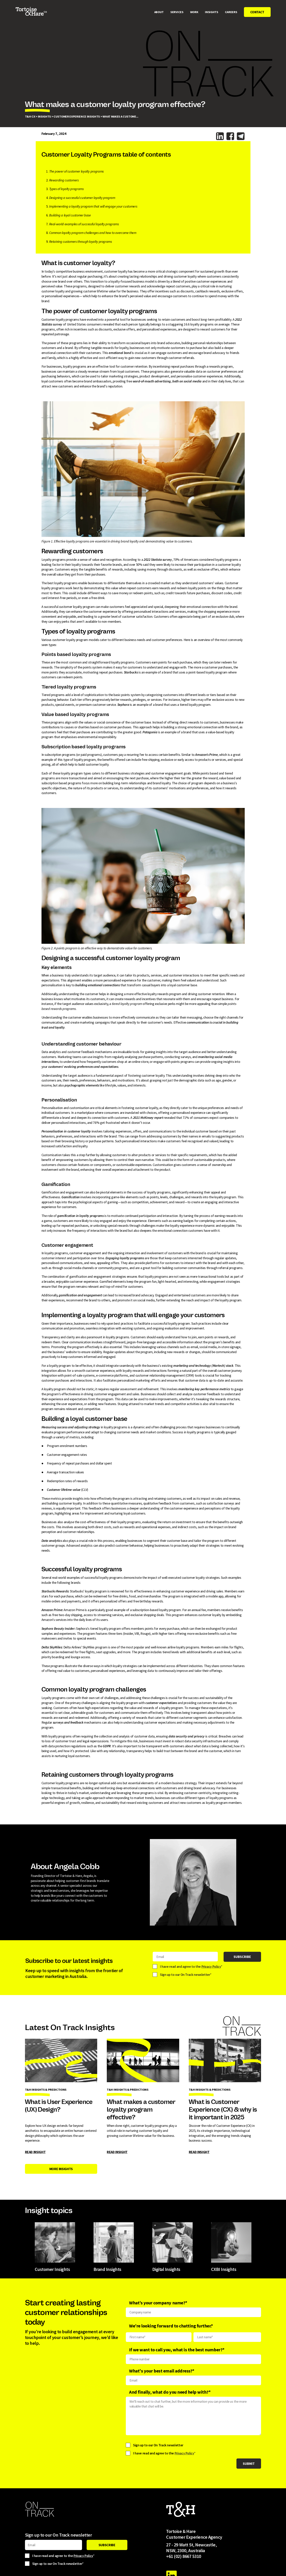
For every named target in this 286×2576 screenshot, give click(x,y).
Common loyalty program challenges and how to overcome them (92, 232)
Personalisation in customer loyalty (66, 1131)
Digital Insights (166, 2269)
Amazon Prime (51, 1610)
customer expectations (161, 1703)
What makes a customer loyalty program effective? (141, 2109)
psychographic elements (82, 1085)
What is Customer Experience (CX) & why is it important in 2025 (223, 2109)
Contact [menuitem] (257, 12)
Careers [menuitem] (231, 12)
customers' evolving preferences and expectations (83, 1066)
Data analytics (51, 1540)
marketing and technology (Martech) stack (203, 1365)
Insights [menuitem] (211, 12)
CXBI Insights (223, 2269)
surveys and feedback (68, 1722)
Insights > (46, 116)
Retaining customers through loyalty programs (80, 241)
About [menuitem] (159, 12)
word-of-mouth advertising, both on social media (167, 381)
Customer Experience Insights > (78, 116)
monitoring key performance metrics (204, 1389)
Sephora (123, 704)
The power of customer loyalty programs (76, 171)
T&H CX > (31, 116)
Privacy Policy (211, 1966)
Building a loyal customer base (70, 215)
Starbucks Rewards (54, 1591)
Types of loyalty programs (66, 189)
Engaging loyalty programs (124, 1258)
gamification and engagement (80, 1295)
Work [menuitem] (194, 12)
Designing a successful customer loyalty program (82, 197)
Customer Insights (52, 2269)
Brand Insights (107, 2269)
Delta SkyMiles (51, 1647)
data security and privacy (186, 1736)
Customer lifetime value (63, 1489)
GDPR (107, 1746)
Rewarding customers (64, 180)
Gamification (70, 1197)
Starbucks (131, 672)
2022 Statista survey (158, 559)
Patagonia (150, 732)
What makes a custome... (120, 116)
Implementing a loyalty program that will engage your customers (93, 206)
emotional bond (120, 352)
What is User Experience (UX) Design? (59, 2106)
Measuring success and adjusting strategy (70, 1427)
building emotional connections (97, 985)
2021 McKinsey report (148, 1117)
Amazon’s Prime (206, 754)
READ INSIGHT (35, 2152)
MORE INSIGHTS (61, 2169)
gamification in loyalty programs (80, 1215)
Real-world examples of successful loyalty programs (84, 224)
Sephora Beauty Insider (58, 1628)
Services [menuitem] (176, 12)
